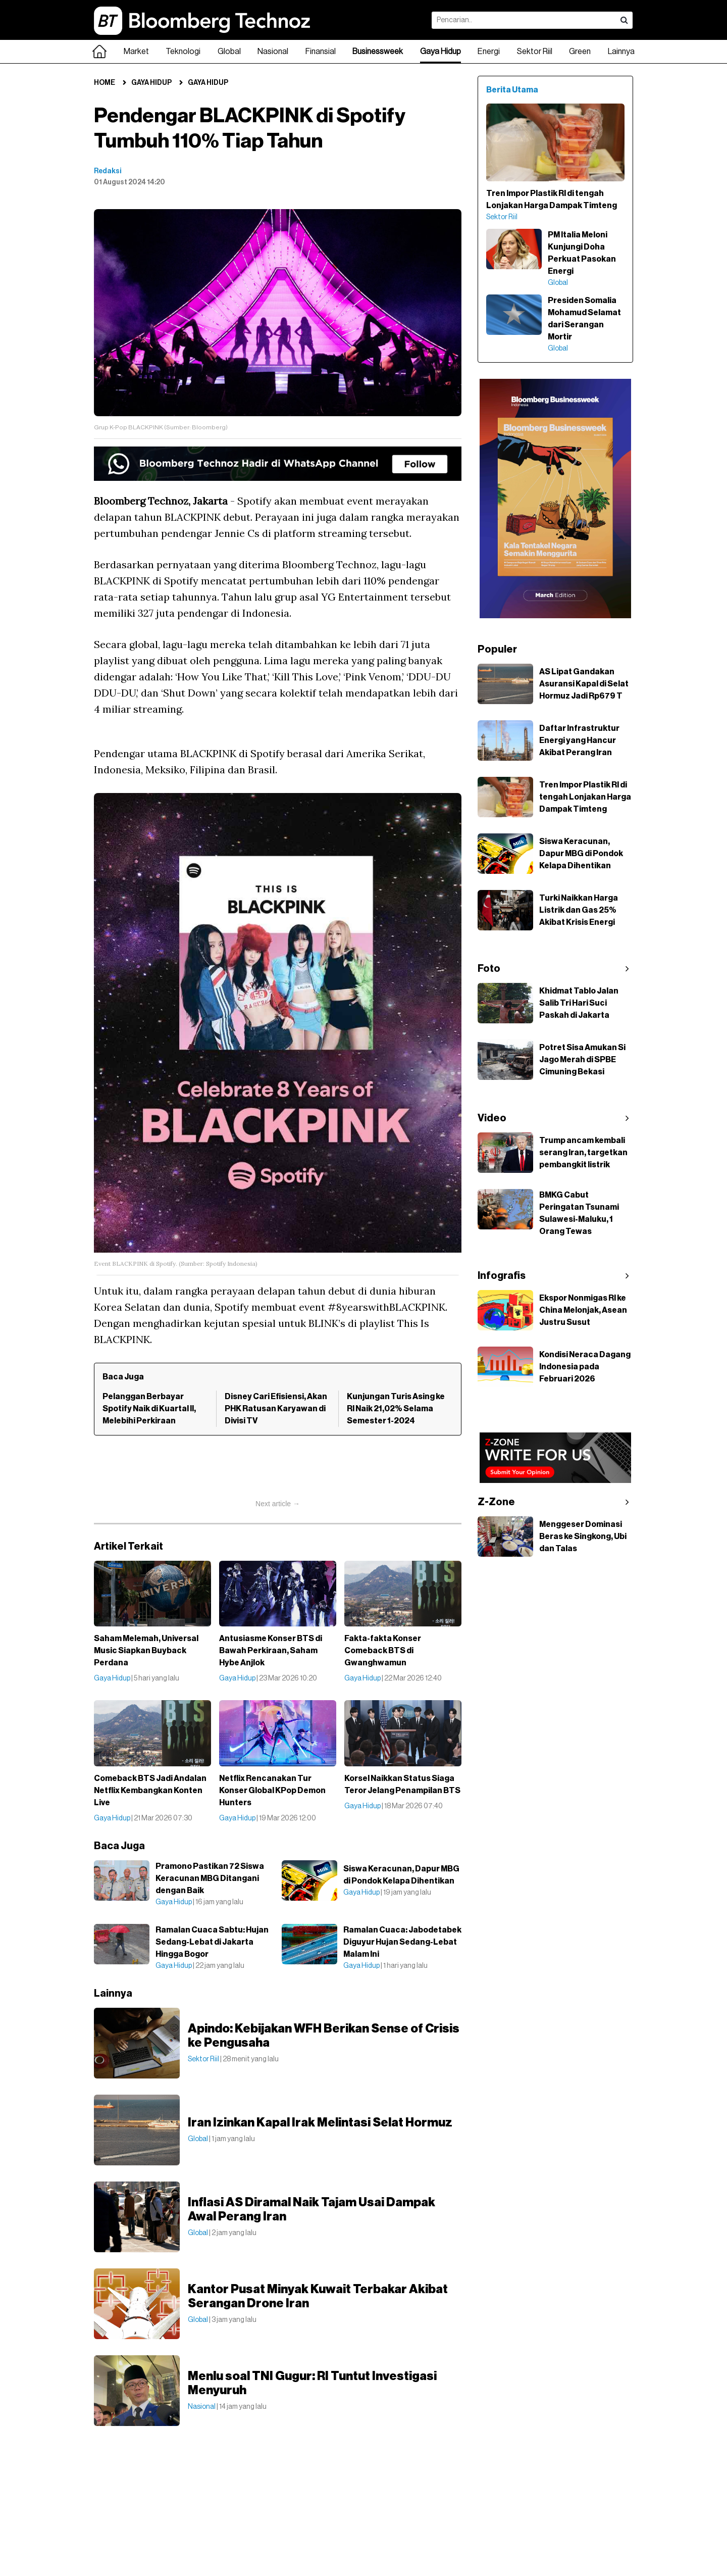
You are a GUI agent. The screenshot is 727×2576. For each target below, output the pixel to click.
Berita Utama (512, 90)
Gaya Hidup (440, 51)
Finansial (320, 51)
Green (580, 51)
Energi (489, 51)
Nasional (272, 51)
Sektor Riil (534, 51)
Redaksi (108, 171)
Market (136, 51)
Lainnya (621, 51)
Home (104, 82)
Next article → (277, 1504)
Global (229, 51)
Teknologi (183, 51)
